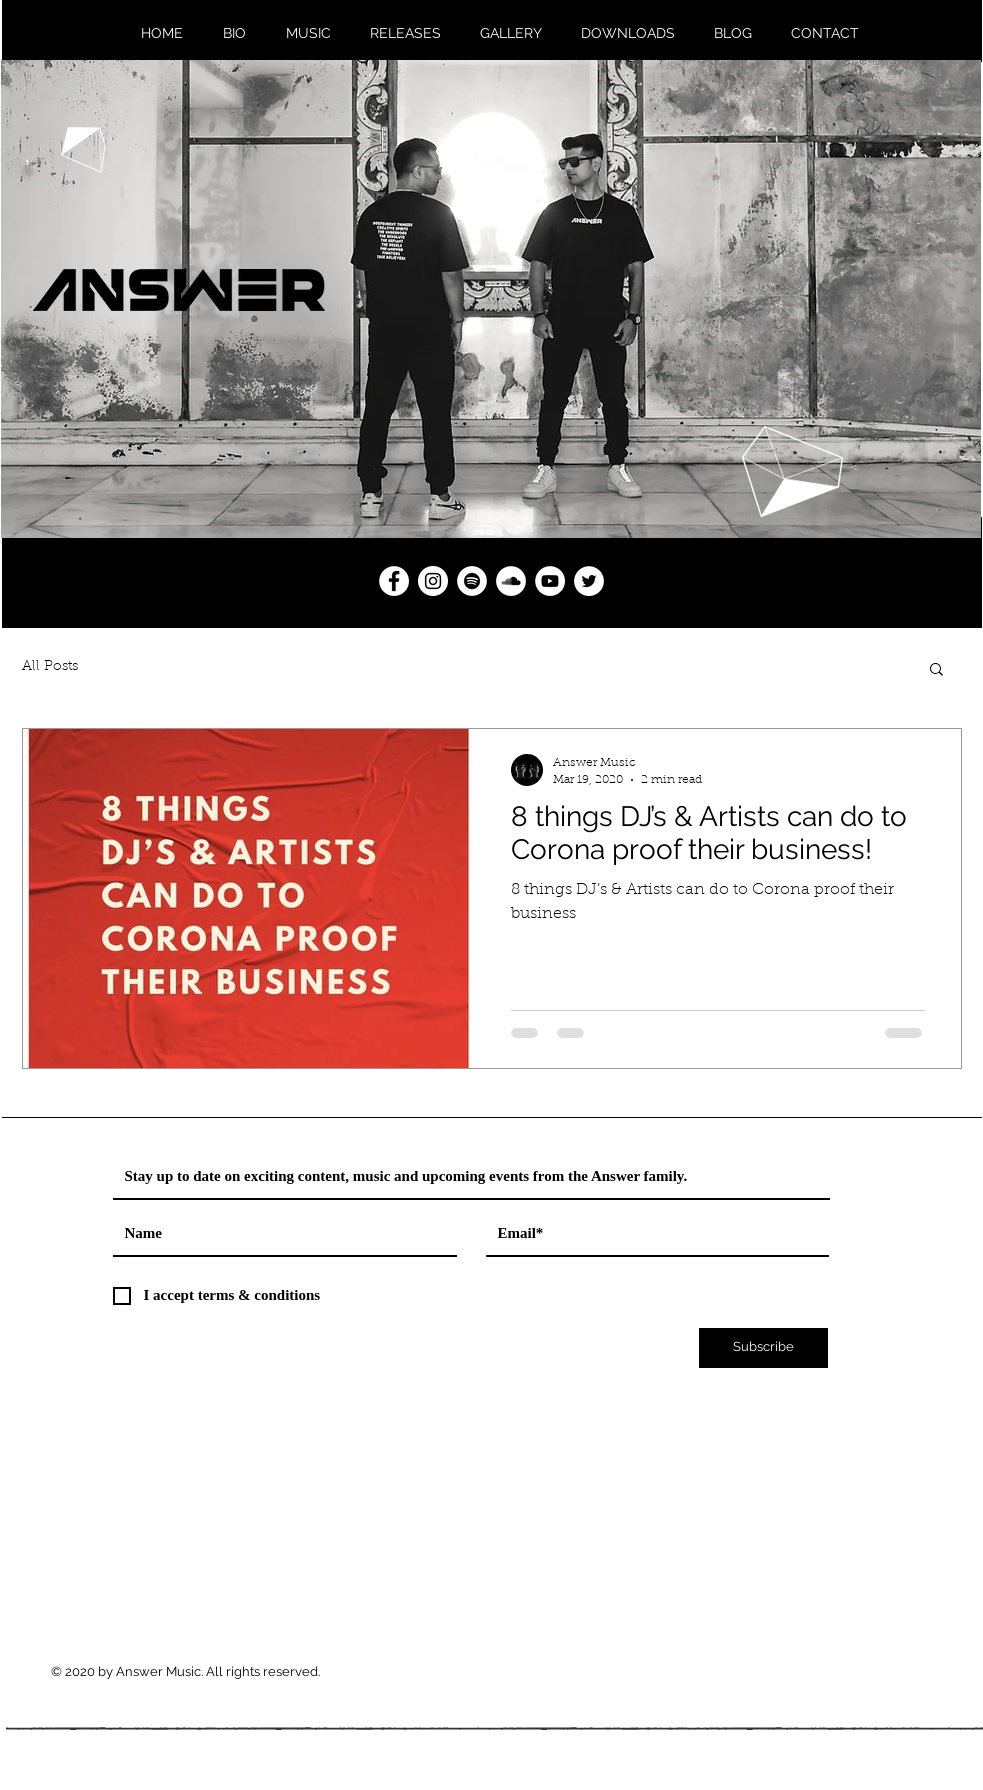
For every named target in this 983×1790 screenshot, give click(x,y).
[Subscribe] (763, 1348)
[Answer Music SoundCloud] (511, 581)
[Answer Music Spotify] (472, 581)
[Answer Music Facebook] (394, 581)
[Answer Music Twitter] (589, 581)
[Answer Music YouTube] (550, 581)
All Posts (50, 667)
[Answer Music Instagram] (433, 581)
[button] (936, 670)
